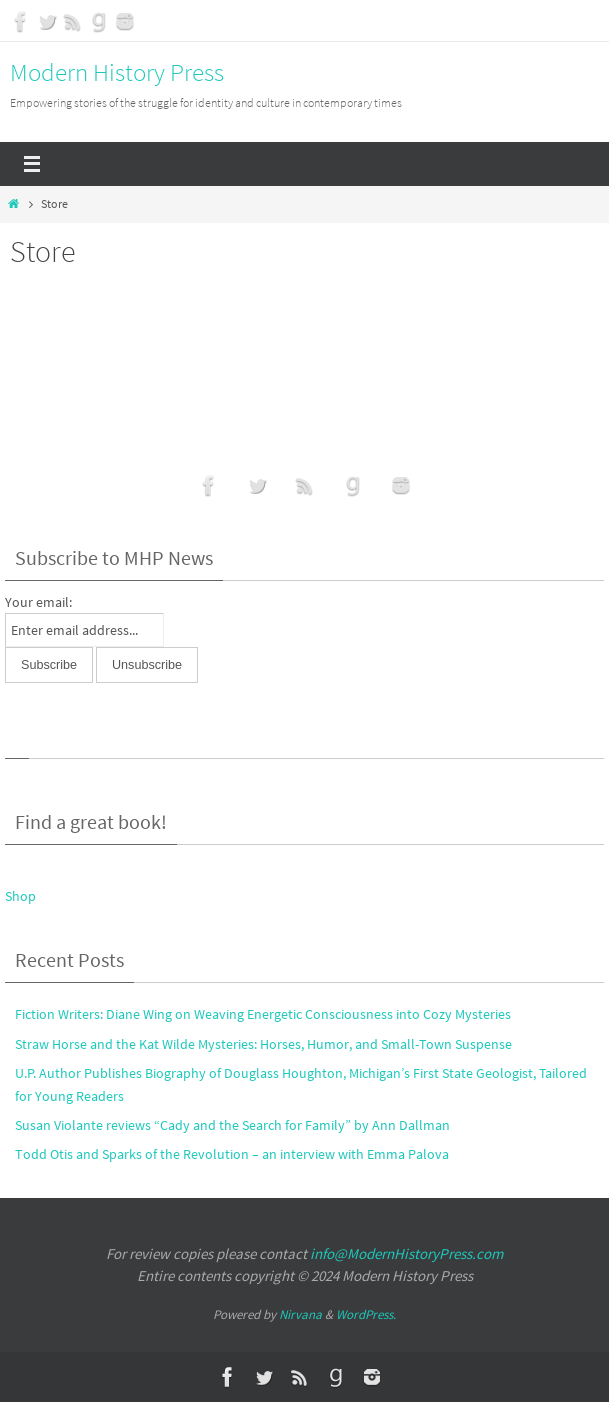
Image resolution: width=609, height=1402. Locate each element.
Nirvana (300, 1314)
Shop (20, 896)
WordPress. (366, 1314)
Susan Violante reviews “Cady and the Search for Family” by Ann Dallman (232, 1125)
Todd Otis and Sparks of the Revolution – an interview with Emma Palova (232, 1154)
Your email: (38, 602)
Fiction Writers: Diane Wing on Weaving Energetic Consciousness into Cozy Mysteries (263, 1014)
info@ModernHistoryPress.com (406, 1253)
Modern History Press (117, 72)
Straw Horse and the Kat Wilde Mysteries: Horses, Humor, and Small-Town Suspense (263, 1044)
